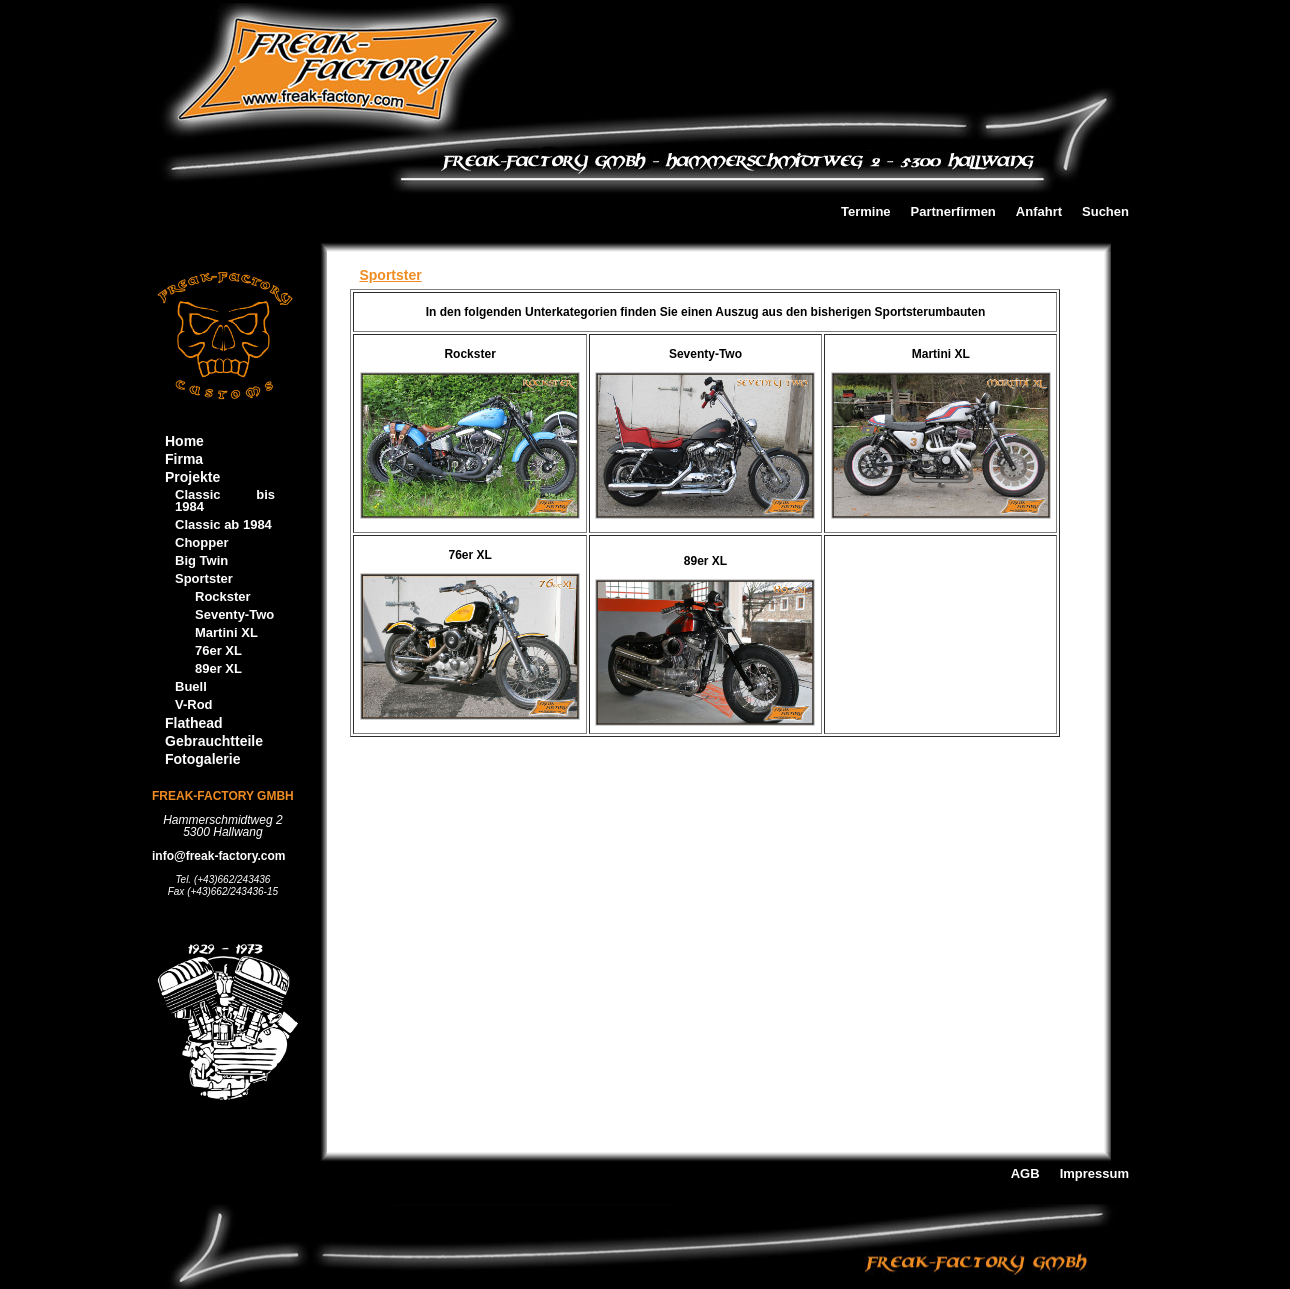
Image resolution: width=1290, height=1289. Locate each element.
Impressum (1094, 1174)
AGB (1025, 1174)
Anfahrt (1039, 212)
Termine (866, 212)
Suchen (1105, 212)
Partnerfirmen (953, 212)
